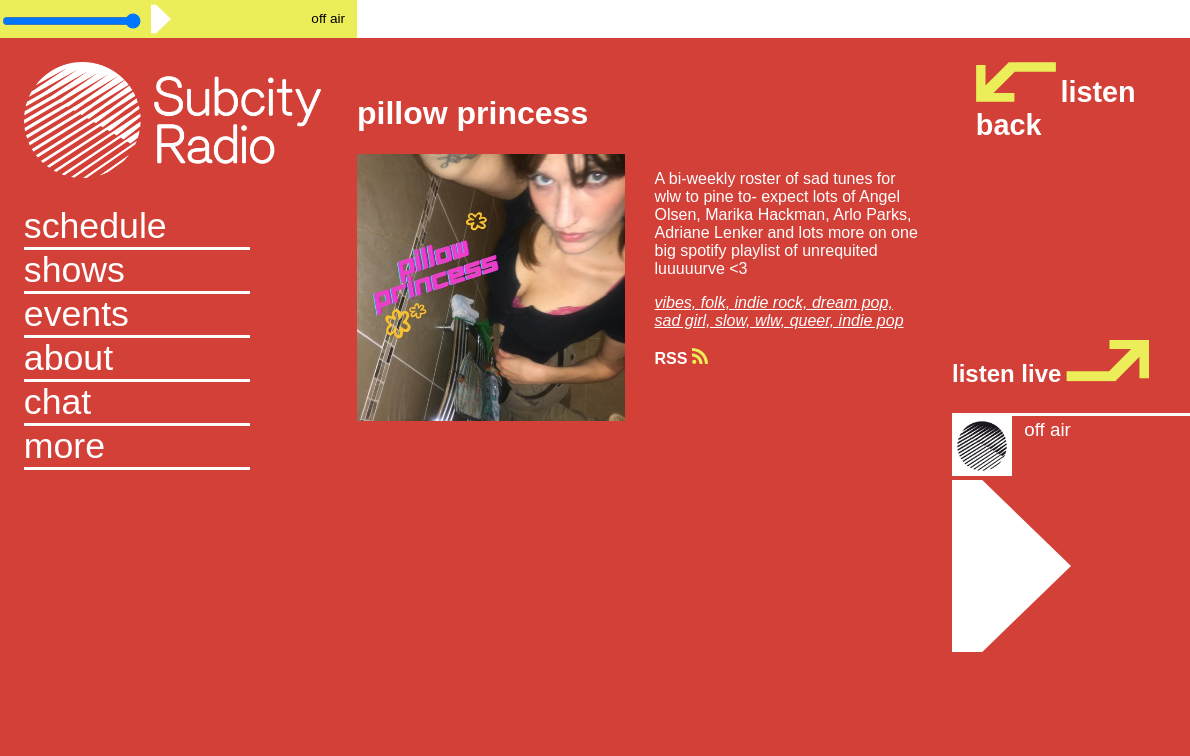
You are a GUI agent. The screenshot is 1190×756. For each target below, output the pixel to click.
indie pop (871, 320)
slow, (735, 320)
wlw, (772, 320)
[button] (178, 448)
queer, (814, 320)
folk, (718, 302)
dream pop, (852, 302)
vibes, (678, 302)
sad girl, (685, 320)
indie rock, (773, 302)
